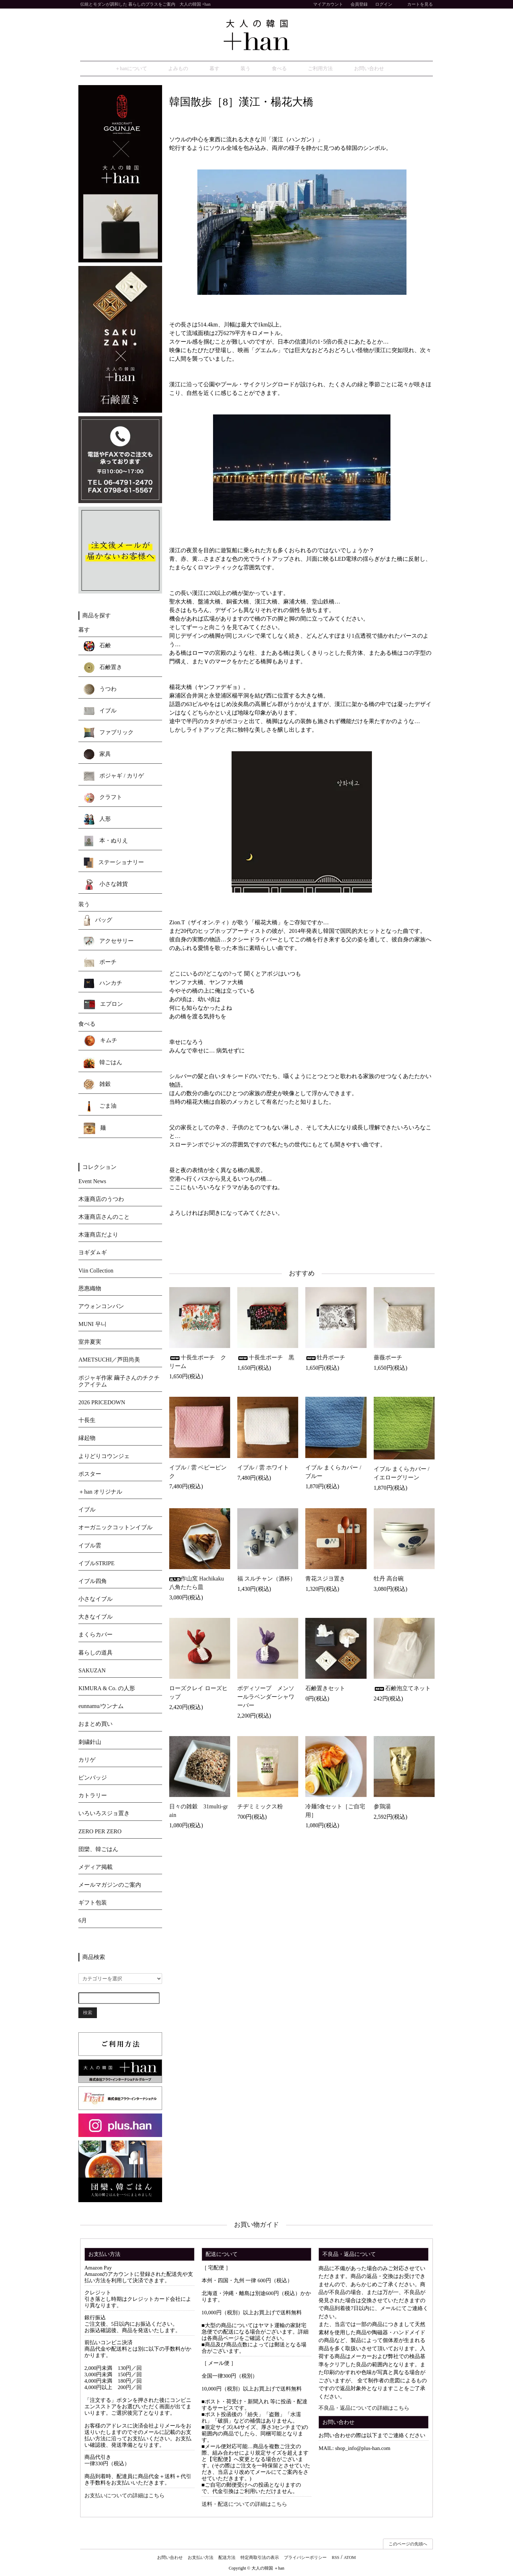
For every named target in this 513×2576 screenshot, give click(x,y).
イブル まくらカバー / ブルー (333, 1472)
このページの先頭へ (408, 2545)
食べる (277, 69)
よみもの (202, 69)
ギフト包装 (92, 1904)
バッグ (98, 921)
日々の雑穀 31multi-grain (198, 1811)
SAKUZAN (91, 1671)
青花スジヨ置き (328, 1580)
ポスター (89, 1475)
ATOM (350, 2558)
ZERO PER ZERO (99, 1832)
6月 (82, 1921)
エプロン (103, 1005)
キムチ (100, 1041)
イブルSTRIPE (96, 1564)
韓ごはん (103, 1064)
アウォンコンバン (101, 1307)
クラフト (103, 799)
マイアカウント (324, 4)
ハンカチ (103, 984)
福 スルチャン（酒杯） (266, 1580)
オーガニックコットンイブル (115, 1528)
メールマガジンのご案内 (109, 1886)
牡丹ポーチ (325, 1358)
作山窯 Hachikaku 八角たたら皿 (196, 1584)
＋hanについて (161, 69)
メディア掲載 (95, 1868)
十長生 (86, 1421)
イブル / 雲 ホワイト (263, 1468)
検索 (87, 2013)
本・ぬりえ (106, 842)
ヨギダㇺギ (92, 1253)
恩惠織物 (89, 1289)
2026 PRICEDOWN (101, 1403)
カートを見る (416, 4)
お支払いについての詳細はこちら (124, 2496)
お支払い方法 (200, 2558)
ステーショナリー (114, 863)
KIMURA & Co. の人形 (106, 1689)
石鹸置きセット (325, 1689)
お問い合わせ (353, 69)
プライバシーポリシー (305, 2558)
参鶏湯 (382, 1807)
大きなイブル (95, 1618)
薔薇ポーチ (388, 1358)
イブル (100, 712)
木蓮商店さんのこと (104, 1218)
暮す (230, 69)
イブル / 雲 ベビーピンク (197, 1472)
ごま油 (100, 1107)
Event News (92, 1182)
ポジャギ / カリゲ (114, 777)
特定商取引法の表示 (259, 2558)
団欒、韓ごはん (98, 1850)
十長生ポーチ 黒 (265, 1358)
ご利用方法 (310, 69)
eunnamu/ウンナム (101, 1707)
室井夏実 (89, 1343)
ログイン (383, 4)
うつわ (100, 690)
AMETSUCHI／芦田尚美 (109, 1361)
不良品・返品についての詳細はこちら (363, 2409)
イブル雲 (89, 1546)
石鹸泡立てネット (402, 1689)
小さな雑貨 (106, 885)
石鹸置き (103, 668)
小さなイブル (95, 1600)
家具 (97, 755)
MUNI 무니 (92, 1325)
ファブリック (109, 733)
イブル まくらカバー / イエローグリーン (401, 1474)
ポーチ (100, 963)
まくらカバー (95, 1635)
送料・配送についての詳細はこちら (244, 2505)
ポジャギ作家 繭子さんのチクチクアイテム (119, 1382)
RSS (335, 2558)
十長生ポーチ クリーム (197, 1362)
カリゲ (86, 1761)
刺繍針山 (89, 1743)
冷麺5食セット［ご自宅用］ (335, 1811)
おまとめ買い (95, 1725)
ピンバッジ (92, 1779)
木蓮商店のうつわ (101, 1200)
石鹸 (97, 647)
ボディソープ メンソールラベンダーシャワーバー (265, 1697)
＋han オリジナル (100, 1493)
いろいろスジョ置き (104, 1814)
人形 (97, 820)
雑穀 (97, 1085)
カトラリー (92, 1796)
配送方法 (226, 2558)
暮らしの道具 (95, 1654)
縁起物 (86, 1439)
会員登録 (359, 4)
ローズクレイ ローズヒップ (198, 1693)
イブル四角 (92, 1582)
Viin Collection (95, 1271)
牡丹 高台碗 (389, 1580)
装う (252, 69)
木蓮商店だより (98, 1236)
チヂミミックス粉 (260, 1807)
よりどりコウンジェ (104, 1457)
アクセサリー (109, 942)
